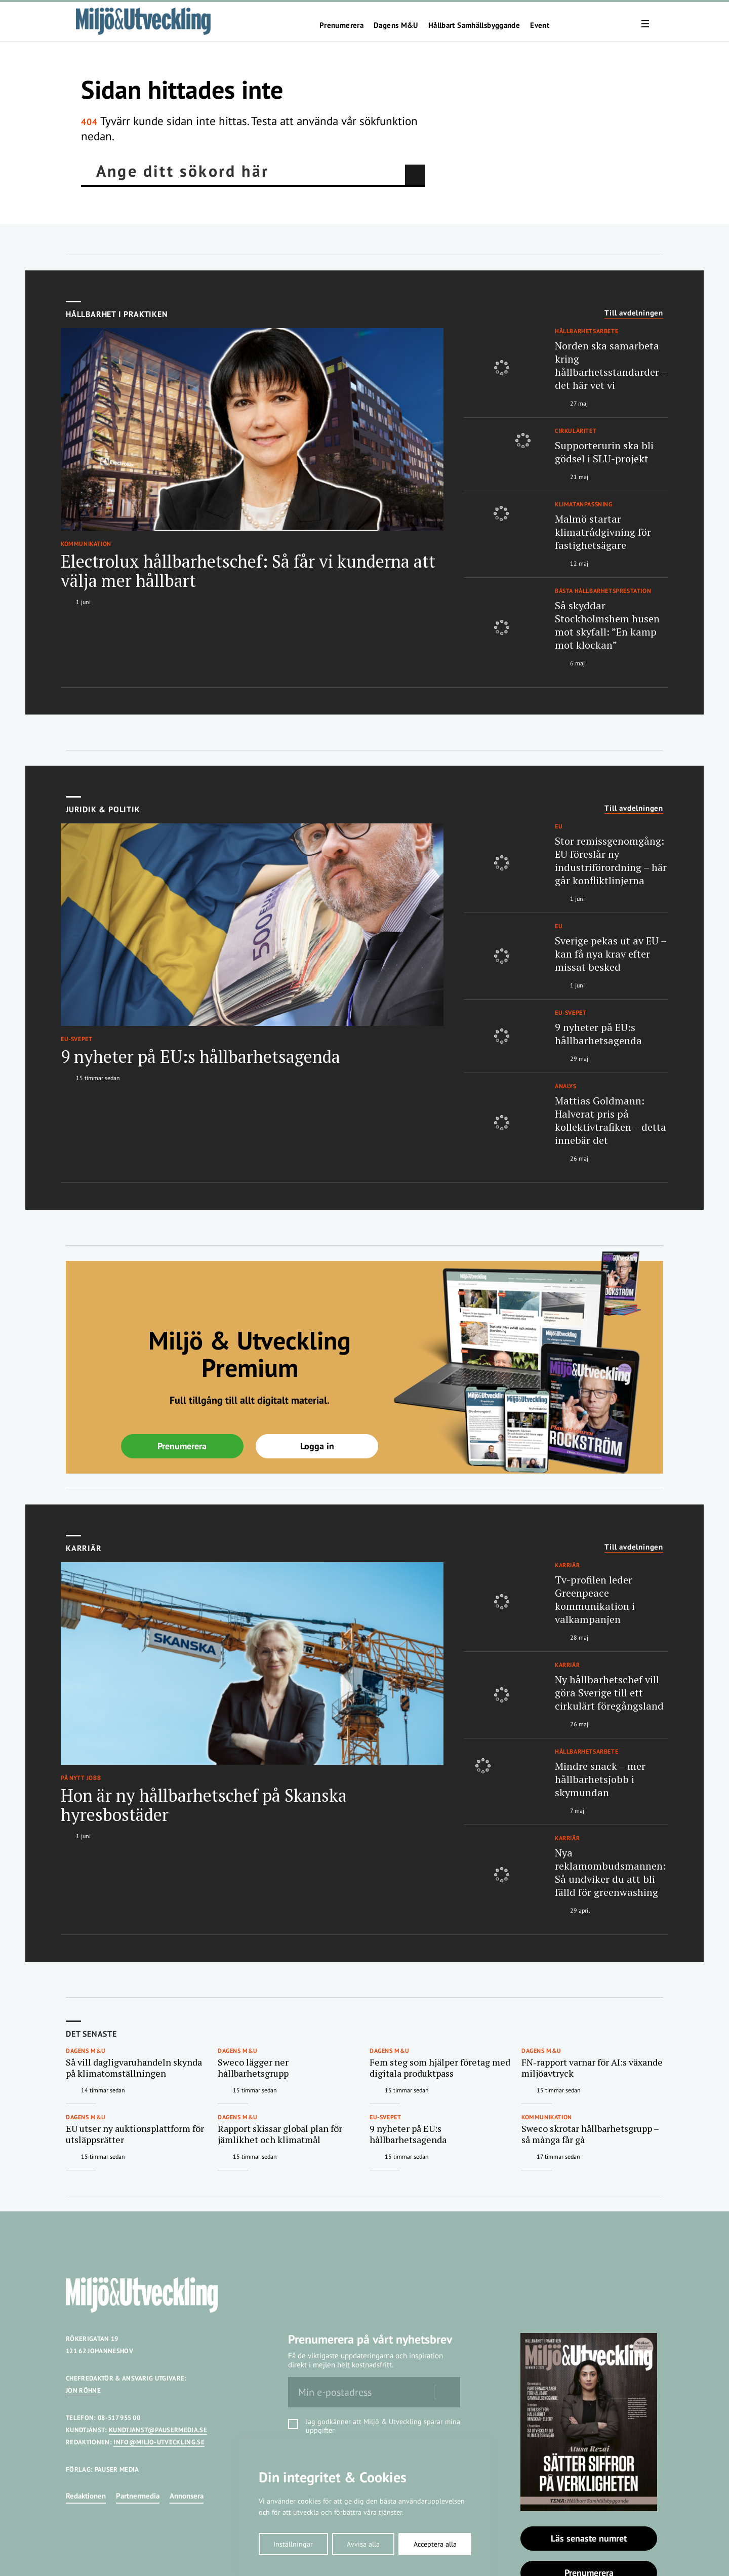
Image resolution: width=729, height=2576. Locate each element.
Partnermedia (137, 2496)
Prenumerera (341, 25)
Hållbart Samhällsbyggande (474, 25)
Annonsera (187, 2496)
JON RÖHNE (83, 2390)
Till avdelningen (633, 313)
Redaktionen (86, 2496)
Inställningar (293, 2544)
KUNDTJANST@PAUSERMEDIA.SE (158, 2430)
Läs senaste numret (589, 2538)
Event (539, 25)
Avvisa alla (363, 2544)
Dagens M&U (396, 25)
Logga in (317, 1446)
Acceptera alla (435, 2544)
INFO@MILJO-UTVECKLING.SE (159, 2442)
